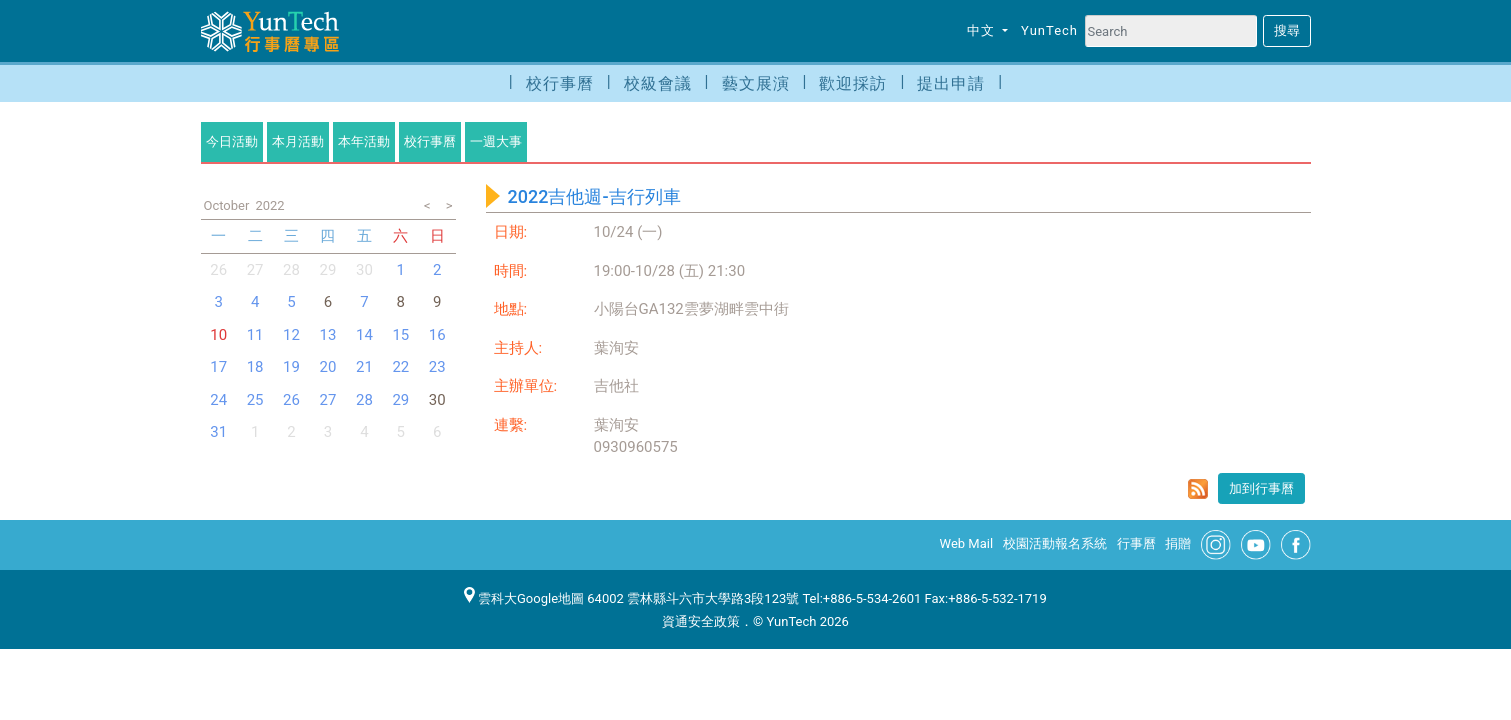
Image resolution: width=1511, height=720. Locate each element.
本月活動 (298, 141)
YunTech (1049, 30)
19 (291, 367)
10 (218, 335)
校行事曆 (560, 83)
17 (218, 367)
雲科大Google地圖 (524, 598)
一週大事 (496, 141)
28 (291, 270)
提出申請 (951, 83)
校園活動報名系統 (1055, 543)
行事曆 (1136, 543)
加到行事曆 (1261, 488)
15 (400, 335)
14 (364, 335)
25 (255, 400)
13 (328, 335)
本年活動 (364, 141)
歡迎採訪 (853, 83)
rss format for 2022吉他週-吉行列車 (1198, 489)
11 (255, 335)
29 (328, 270)
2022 (269, 205)
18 (255, 367)
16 (437, 335)
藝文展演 (756, 83)
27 (255, 270)
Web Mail (967, 543)
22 (400, 367)
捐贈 (1178, 543)
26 (218, 270)
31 (218, 432)
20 (328, 367)
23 (437, 367)
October (227, 205)
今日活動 (232, 141)
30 (364, 270)
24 (218, 400)
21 (364, 367)
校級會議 (658, 83)
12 (291, 335)
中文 (983, 30)
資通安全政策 (701, 621)
